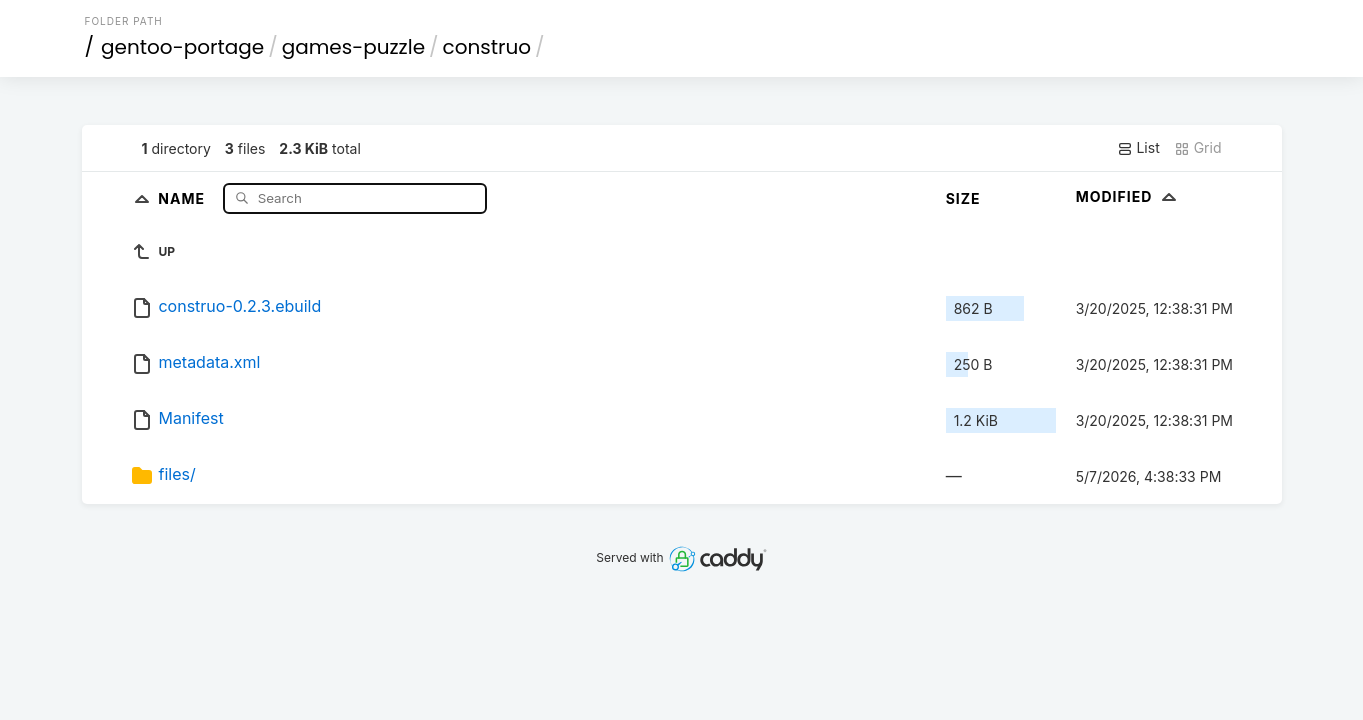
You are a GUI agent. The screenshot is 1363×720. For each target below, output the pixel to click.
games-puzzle (353, 47)
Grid (1198, 148)
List (1138, 148)
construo (487, 47)
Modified (1128, 196)
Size (963, 198)
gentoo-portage (182, 47)
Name (183, 197)
